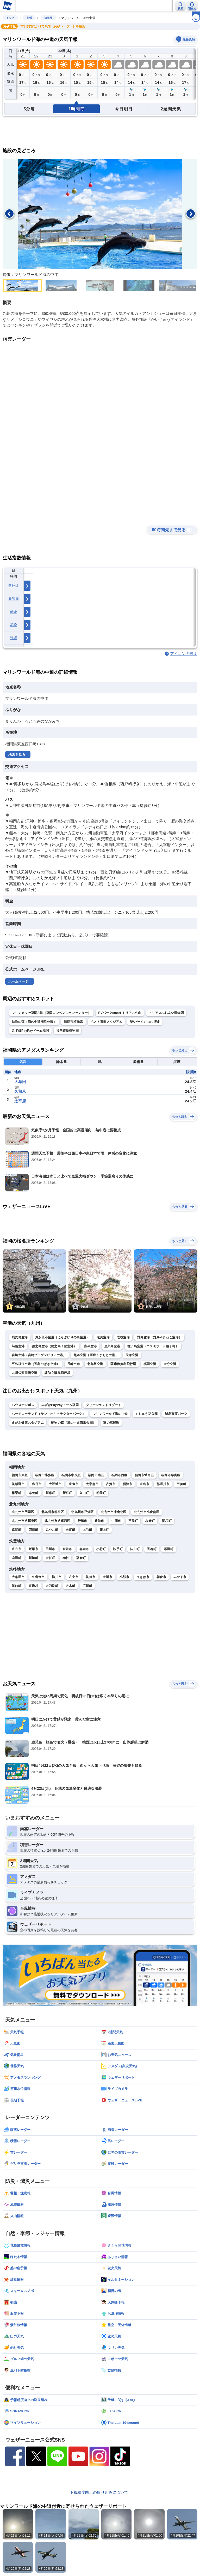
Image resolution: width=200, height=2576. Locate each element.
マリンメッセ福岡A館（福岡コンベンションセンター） (51, 1013)
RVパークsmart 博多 (145, 1022)
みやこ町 (52, 1530)
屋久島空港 (112, 1346)
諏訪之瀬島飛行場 (57, 1373)
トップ (10, 17)
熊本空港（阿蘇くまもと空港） (95, 1355)
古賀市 (110, 1484)
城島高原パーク (176, 1414)
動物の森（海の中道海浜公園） (34, 1022)
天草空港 (132, 1355)
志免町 (33, 1493)
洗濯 (13, 638)
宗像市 (73, 1484)
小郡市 (124, 1577)
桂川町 (135, 1549)
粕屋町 (101, 1493)
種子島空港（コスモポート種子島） (153, 1346)
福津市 (127, 1484)
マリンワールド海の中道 (110, 1414)
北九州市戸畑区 (82, 1512)
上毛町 (87, 1530)
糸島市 (144, 1484)
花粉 (13, 625)
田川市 (50, 1549)
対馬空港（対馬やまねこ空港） (159, 1337)
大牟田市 (18, 1577)
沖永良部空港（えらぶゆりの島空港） (62, 1337)
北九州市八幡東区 (24, 1521)
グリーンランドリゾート (103, 1405)
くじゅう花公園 (146, 1414)
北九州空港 (95, 1364)
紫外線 (13, 585)
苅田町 (33, 1530)
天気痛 (13, 598)
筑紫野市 (18, 1484)
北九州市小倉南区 (146, 1512)
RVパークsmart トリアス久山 (119, 1013)
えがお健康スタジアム (28, 1423)
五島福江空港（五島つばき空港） (36, 1364)
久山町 (84, 1493)
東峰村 (33, 1586)
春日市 (36, 1484)
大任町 (50, 1558)
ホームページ (18, 981)
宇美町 (181, 1484)
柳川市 (56, 1577)
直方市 (16, 1549)
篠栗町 (16, 1493)
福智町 (81, 1558)
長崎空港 (73, 1364)
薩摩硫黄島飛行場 (123, 1364)
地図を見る (16, 755)
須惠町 (50, 1493)
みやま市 (179, 1577)
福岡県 (48, 17)
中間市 (116, 1521)
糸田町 (16, 1558)
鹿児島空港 (20, 1337)
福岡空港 (149, 1364)
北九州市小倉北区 (113, 1512)
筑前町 (16, 1586)
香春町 (152, 1549)
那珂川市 (163, 1484)
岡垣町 (167, 1521)
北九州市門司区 (23, 1512)
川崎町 (33, 1558)
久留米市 (38, 1577)
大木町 (70, 1586)
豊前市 (99, 1521)
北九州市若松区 (52, 1512)
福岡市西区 (119, 1475)
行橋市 (82, 1521)
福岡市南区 (96, 1475)
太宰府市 (92, 1484)
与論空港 (18, 1346)
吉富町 (70, 1530)
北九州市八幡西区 (57, 1521)
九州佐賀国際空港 (24, 1373)
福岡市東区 (20, 1475)
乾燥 (13, 611)
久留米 (20, 1091)
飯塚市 (33, 1549)
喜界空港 (90, 1346)
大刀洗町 (52, 1586)
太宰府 (20, 1101)
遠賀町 (16, 1530)
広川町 (87, 1586)
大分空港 (170, 1364)
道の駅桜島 (111, 1423)
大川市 (107, 1577)
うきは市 (142, 1577)
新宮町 (67, 1493)
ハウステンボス (23, 1405)
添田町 (168, 1549)
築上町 (104, 1530)
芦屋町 (133, 1521)
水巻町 (150, 1521)
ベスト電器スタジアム (106, 1022)
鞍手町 (118, 1549)
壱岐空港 (123, 1337)
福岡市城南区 (144, 1475)
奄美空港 (103, 1337)
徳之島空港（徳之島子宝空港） (54, 1346)
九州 (29, 17)
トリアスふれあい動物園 (166, 1013)
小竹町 (101, 1549)
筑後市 (90, 1577)
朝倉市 (161, 1577)
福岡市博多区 (44, 1475)
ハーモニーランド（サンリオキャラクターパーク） (48, 1414)
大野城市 (55, 1484)
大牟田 (20, 1082)
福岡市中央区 (71, 1475)
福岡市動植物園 (67, 1030)
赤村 (66, 1558)
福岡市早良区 (170, 1475)
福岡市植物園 (73, 1022)
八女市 (73, 1577)
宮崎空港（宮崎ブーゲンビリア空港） (39, 1355)
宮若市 (67, 1549)
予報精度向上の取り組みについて (99, 2492)
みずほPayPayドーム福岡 (30, 1030)
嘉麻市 (84, 1549)
